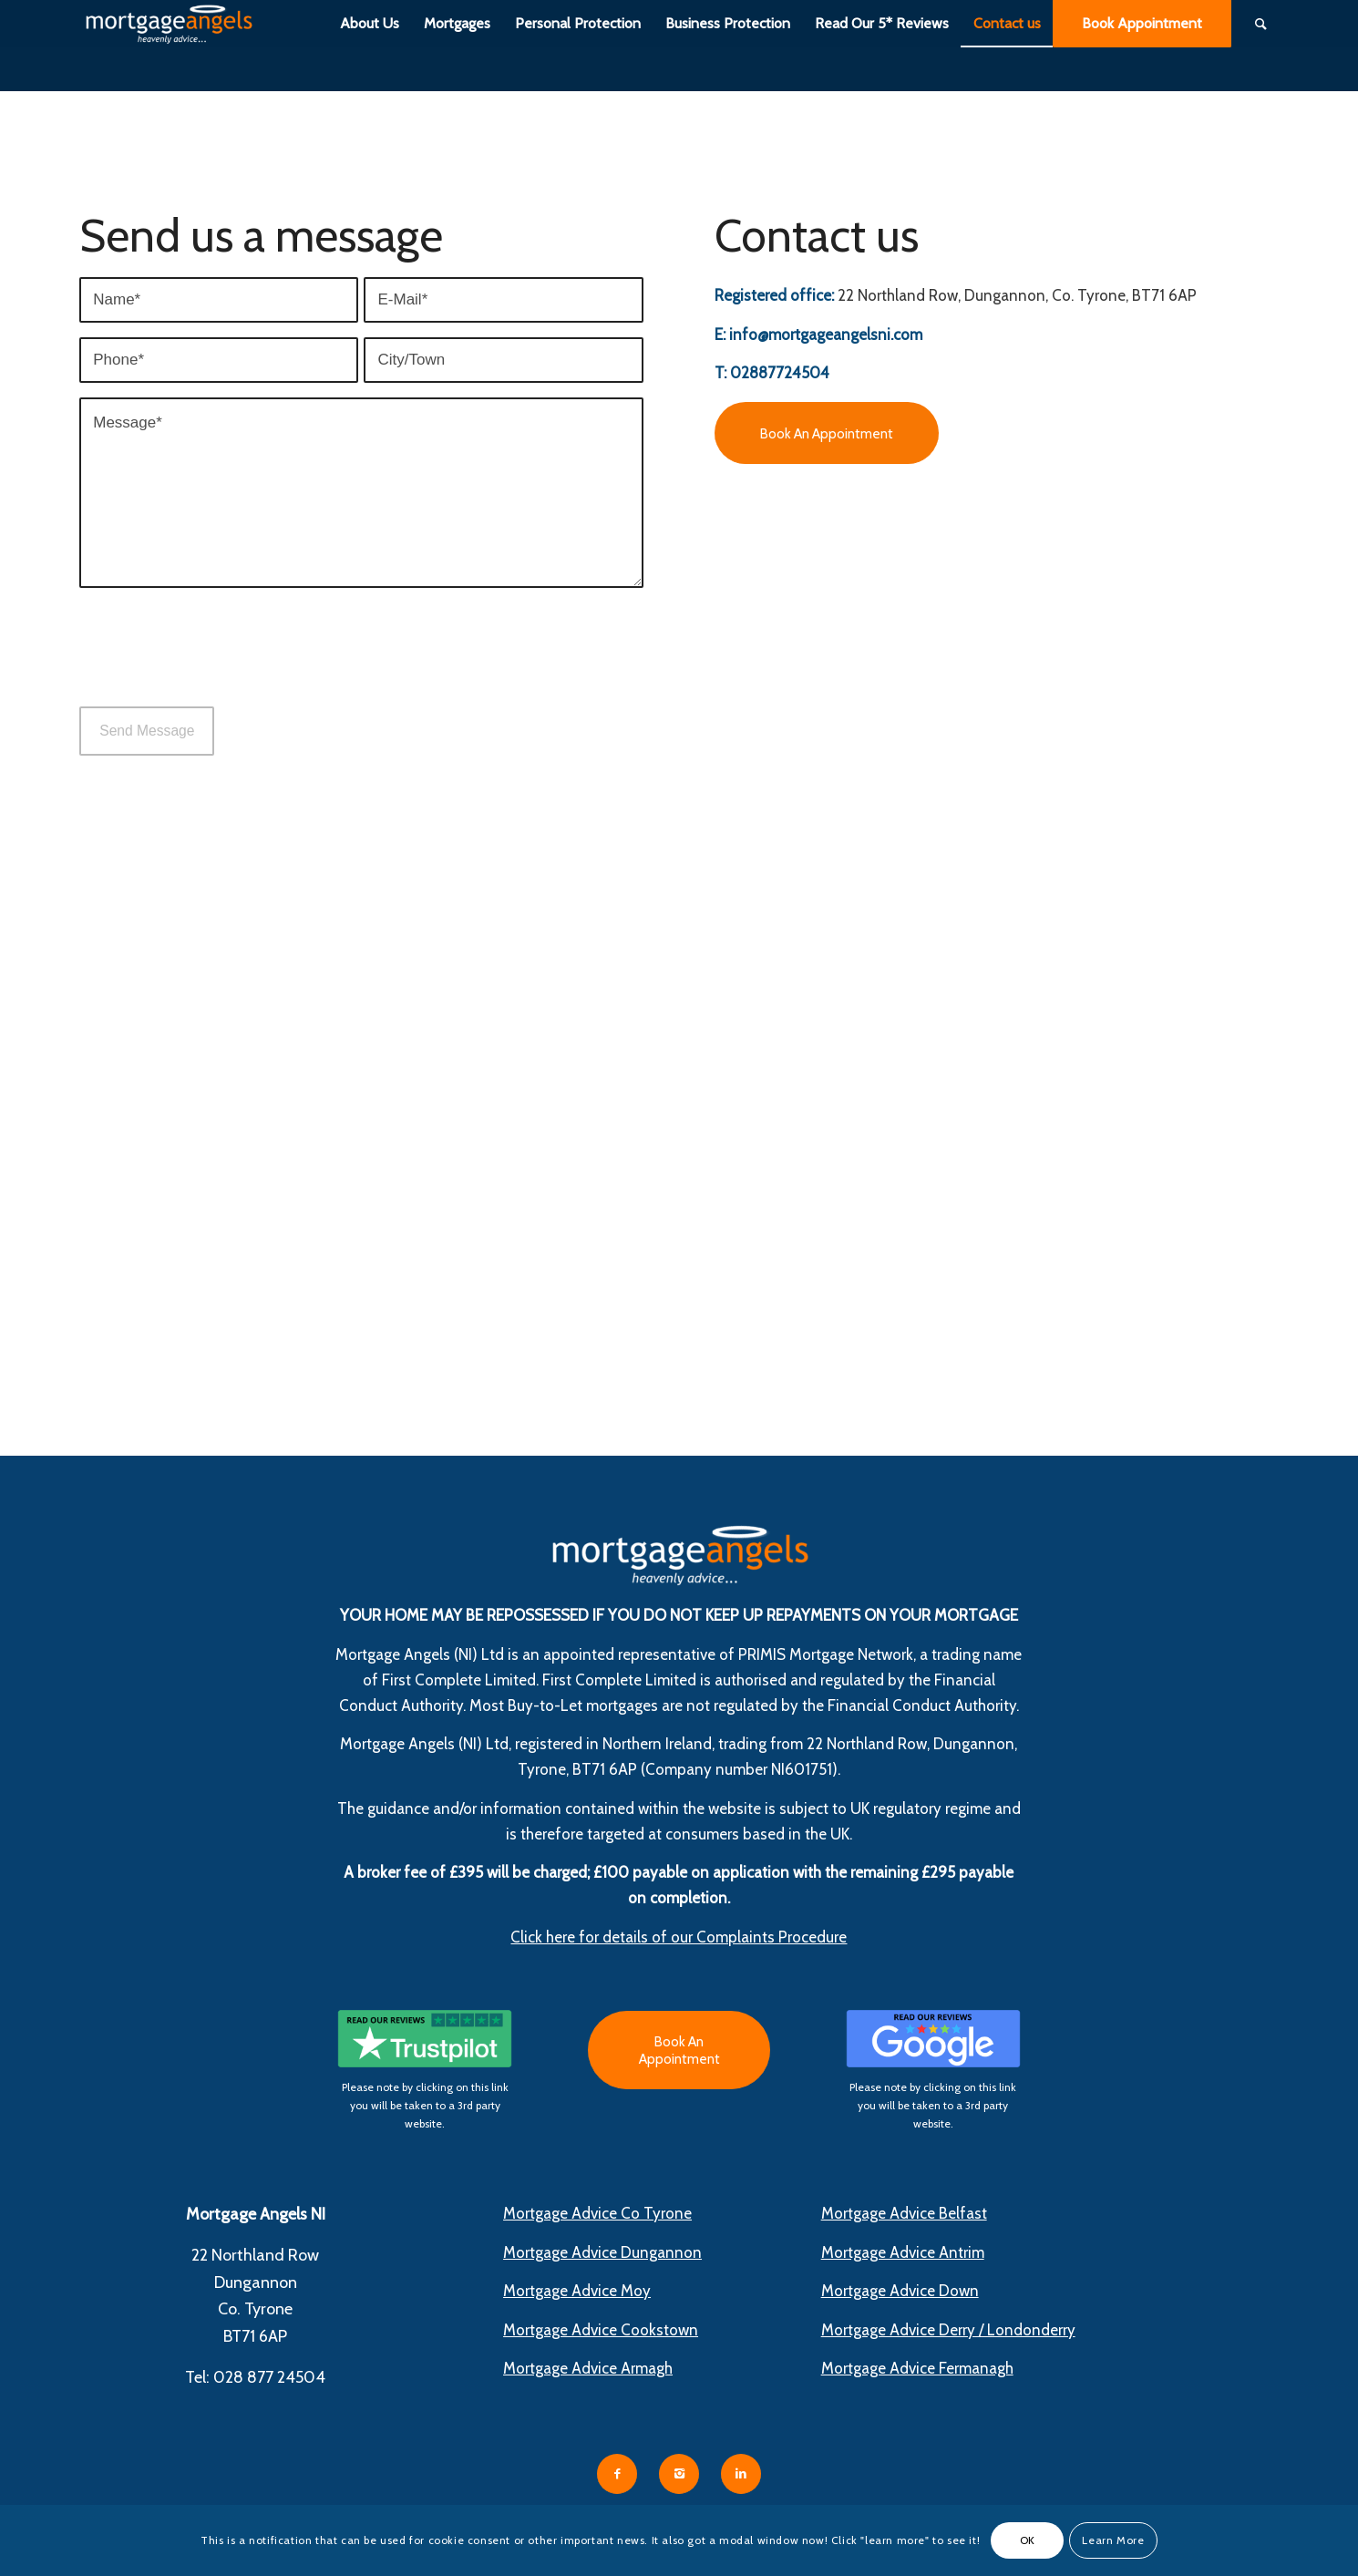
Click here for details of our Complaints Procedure (678, 1937)
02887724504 (779, 373)
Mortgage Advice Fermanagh (917, 2368)
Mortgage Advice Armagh (588, 2368)
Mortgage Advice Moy (577, 2291)
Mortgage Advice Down (900, 2291)
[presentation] (217, 663)
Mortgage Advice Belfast (904, 2213)
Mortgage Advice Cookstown (600, 2330)
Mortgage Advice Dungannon (602, 2252)
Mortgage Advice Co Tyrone (597, 2213)
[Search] (1261, 23)
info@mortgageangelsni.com (825, 334)
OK (1027, 2540)
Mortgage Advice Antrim (902, 2252)
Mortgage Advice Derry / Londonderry (948, 2330)
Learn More (1113, 2540)
